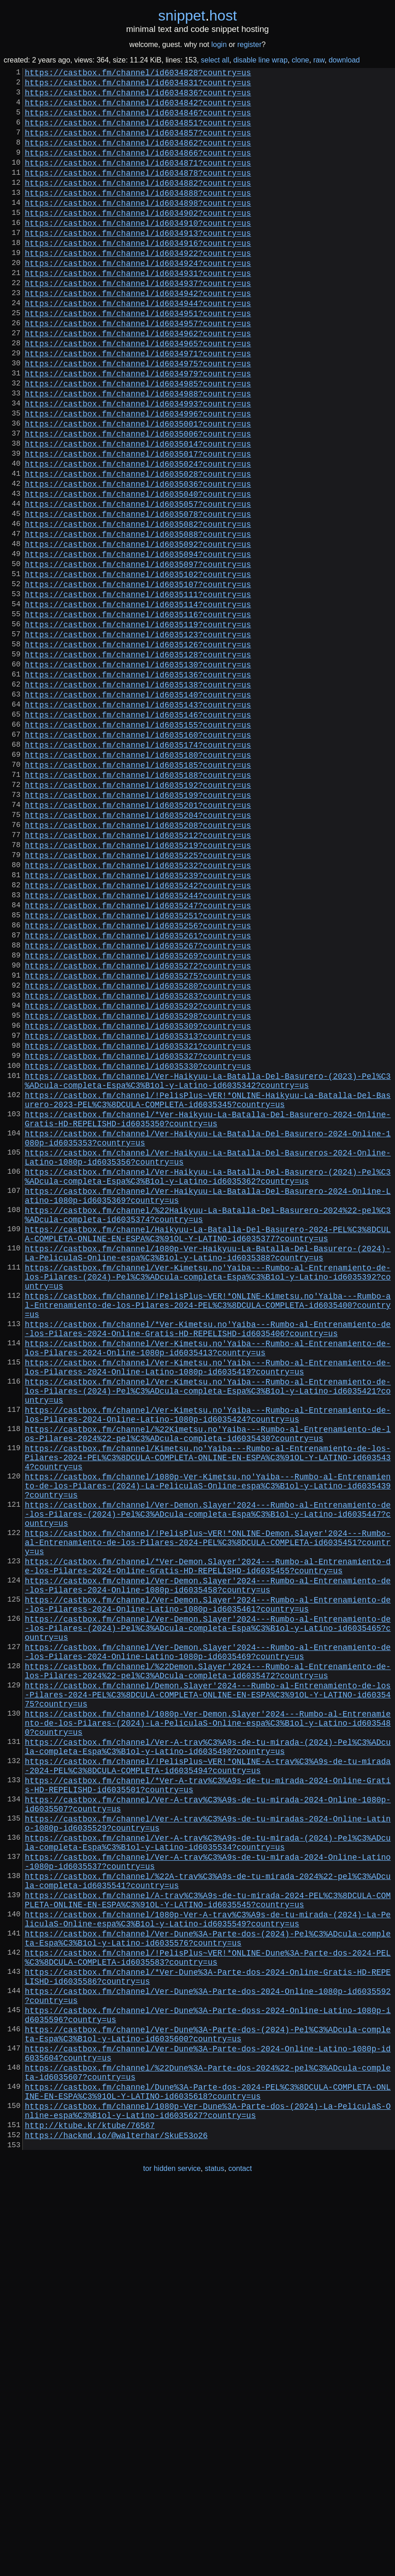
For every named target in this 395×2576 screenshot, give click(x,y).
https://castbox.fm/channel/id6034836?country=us (138, 97)
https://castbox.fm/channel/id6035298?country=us (138, 1188)
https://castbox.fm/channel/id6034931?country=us (138, 311)
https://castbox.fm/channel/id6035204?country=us (138, 951)
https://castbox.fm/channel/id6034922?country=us (138, 287)
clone (300, 60)
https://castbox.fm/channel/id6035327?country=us (138, 1236)
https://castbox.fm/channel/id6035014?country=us (138, 512)
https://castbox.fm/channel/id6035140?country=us (138, 809)
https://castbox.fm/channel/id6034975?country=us (138, 417)
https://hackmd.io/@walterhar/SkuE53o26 (116, 2521)
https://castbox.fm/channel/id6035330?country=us (138, 1248)
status (214, 2557)
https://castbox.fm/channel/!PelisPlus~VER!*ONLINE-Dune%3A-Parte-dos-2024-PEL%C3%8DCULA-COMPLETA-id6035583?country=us (207, 2310)
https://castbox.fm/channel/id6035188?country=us (138, 904)
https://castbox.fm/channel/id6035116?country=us (138, 714)
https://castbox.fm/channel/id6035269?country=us (138, 1117)
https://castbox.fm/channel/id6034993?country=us (138, 465)
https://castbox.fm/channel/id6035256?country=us (138, 1082)
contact (240, 2557)
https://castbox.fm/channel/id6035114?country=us (138, 702)
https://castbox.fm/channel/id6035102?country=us (138, 666)
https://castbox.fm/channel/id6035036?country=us (138, 560)
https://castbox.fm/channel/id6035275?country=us (138, 1141)
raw (319, 60)
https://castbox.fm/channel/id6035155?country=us (138, 844)
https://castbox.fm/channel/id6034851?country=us (138, 133)
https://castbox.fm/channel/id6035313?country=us (138, 1212)
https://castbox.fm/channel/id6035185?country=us (138, 892)
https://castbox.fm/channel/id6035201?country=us (138, 939)
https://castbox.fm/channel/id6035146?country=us (138, 832)
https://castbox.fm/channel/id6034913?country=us (138, 263)
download (344, 60)
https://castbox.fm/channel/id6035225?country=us (138, 999)
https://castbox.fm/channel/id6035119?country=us (138, 726)
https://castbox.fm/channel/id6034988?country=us (138, 453)
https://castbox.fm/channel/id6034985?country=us (138, 441)
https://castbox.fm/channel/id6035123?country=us (138, 738)
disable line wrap (260, 60)
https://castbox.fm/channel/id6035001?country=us (138, 489)
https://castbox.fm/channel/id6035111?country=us (138, 690)
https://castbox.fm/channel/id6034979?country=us (138, 429)
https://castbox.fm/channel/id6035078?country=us (138, 595)
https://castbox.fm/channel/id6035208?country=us (138, 963)
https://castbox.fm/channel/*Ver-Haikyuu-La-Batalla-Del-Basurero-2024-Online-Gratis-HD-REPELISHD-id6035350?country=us (207, 1311)
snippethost (197, 15)
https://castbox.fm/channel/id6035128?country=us (138, 761)
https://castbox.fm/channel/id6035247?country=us (138, 1058)
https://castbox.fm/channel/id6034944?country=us (138, 346)
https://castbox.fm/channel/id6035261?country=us (138, 1093)
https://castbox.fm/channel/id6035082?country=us (138, 607)
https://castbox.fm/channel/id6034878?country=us (138, 192)
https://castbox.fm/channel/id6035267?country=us (138, 1105)
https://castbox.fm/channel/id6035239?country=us (138, 1022)
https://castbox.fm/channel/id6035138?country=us (138, 797)
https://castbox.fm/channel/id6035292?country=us (138, 1176)
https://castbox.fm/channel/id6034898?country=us (138, 228)
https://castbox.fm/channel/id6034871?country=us (138, 180)
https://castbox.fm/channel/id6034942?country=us (138, 334)
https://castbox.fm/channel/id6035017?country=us (138, 524)
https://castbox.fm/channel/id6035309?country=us (138, 1200)
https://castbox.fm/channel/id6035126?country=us (138, 749)
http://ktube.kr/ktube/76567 (90, 2509)
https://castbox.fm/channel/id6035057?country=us (138, 583)
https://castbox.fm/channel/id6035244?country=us (138, 1046)
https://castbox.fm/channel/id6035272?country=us (138, 1129)
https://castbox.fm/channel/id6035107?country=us (138, 678)
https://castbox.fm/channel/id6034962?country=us (138, 382)
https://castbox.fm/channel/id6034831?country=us (138, 85)
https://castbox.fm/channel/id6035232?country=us (138, 1010)
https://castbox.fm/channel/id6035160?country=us (138, 856)
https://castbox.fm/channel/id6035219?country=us (138, 987)
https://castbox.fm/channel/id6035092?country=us (138, 631)
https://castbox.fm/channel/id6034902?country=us (138, 239)
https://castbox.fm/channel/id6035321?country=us (138, 1224)
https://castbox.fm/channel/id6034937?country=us (138, 322)
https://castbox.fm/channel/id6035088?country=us (138, 619)
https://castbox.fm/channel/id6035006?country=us (138, 500)
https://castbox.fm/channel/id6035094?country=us (138, 643)
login (219, 44)
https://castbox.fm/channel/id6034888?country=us (138, 216)
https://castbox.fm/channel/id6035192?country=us (138, 916)
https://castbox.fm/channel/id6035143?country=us (138, 821)
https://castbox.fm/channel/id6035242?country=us (138, 1034)
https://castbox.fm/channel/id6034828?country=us (138, 73)
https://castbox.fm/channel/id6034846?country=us (138, 121)
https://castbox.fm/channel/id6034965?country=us (138, 394)
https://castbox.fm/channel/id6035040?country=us (138, 572)
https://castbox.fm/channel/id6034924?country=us (138, 299)
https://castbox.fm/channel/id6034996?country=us (138, 477)
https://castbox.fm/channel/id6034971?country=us (138, 406)
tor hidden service (172, 2557)
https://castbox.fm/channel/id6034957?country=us (138, 370)
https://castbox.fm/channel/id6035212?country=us (138, 975)
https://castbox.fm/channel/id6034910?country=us (138, 251)
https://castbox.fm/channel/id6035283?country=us (138, 1165)
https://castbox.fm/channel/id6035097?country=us (138, 655)
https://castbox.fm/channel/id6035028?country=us (138, 548)
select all (215, 60)
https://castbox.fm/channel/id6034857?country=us (138, 145)
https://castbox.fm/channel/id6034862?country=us (138, 156)
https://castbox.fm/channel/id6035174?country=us (138, 868)
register (249, 44)
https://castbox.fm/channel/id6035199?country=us (138, 927)
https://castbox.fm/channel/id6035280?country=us (138, 1153)
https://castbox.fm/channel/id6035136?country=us (138, 785)
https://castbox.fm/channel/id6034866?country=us (138, 168)
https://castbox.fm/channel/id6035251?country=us (138, 1070)
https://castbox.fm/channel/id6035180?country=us (138, 880)
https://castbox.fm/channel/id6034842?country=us (138, 109)
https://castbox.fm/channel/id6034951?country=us (138, 358)
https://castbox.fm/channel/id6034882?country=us (138, 204)
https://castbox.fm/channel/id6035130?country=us (138, 773)
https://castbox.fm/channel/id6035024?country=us (138, 536)
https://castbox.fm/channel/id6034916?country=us (138, 275)
